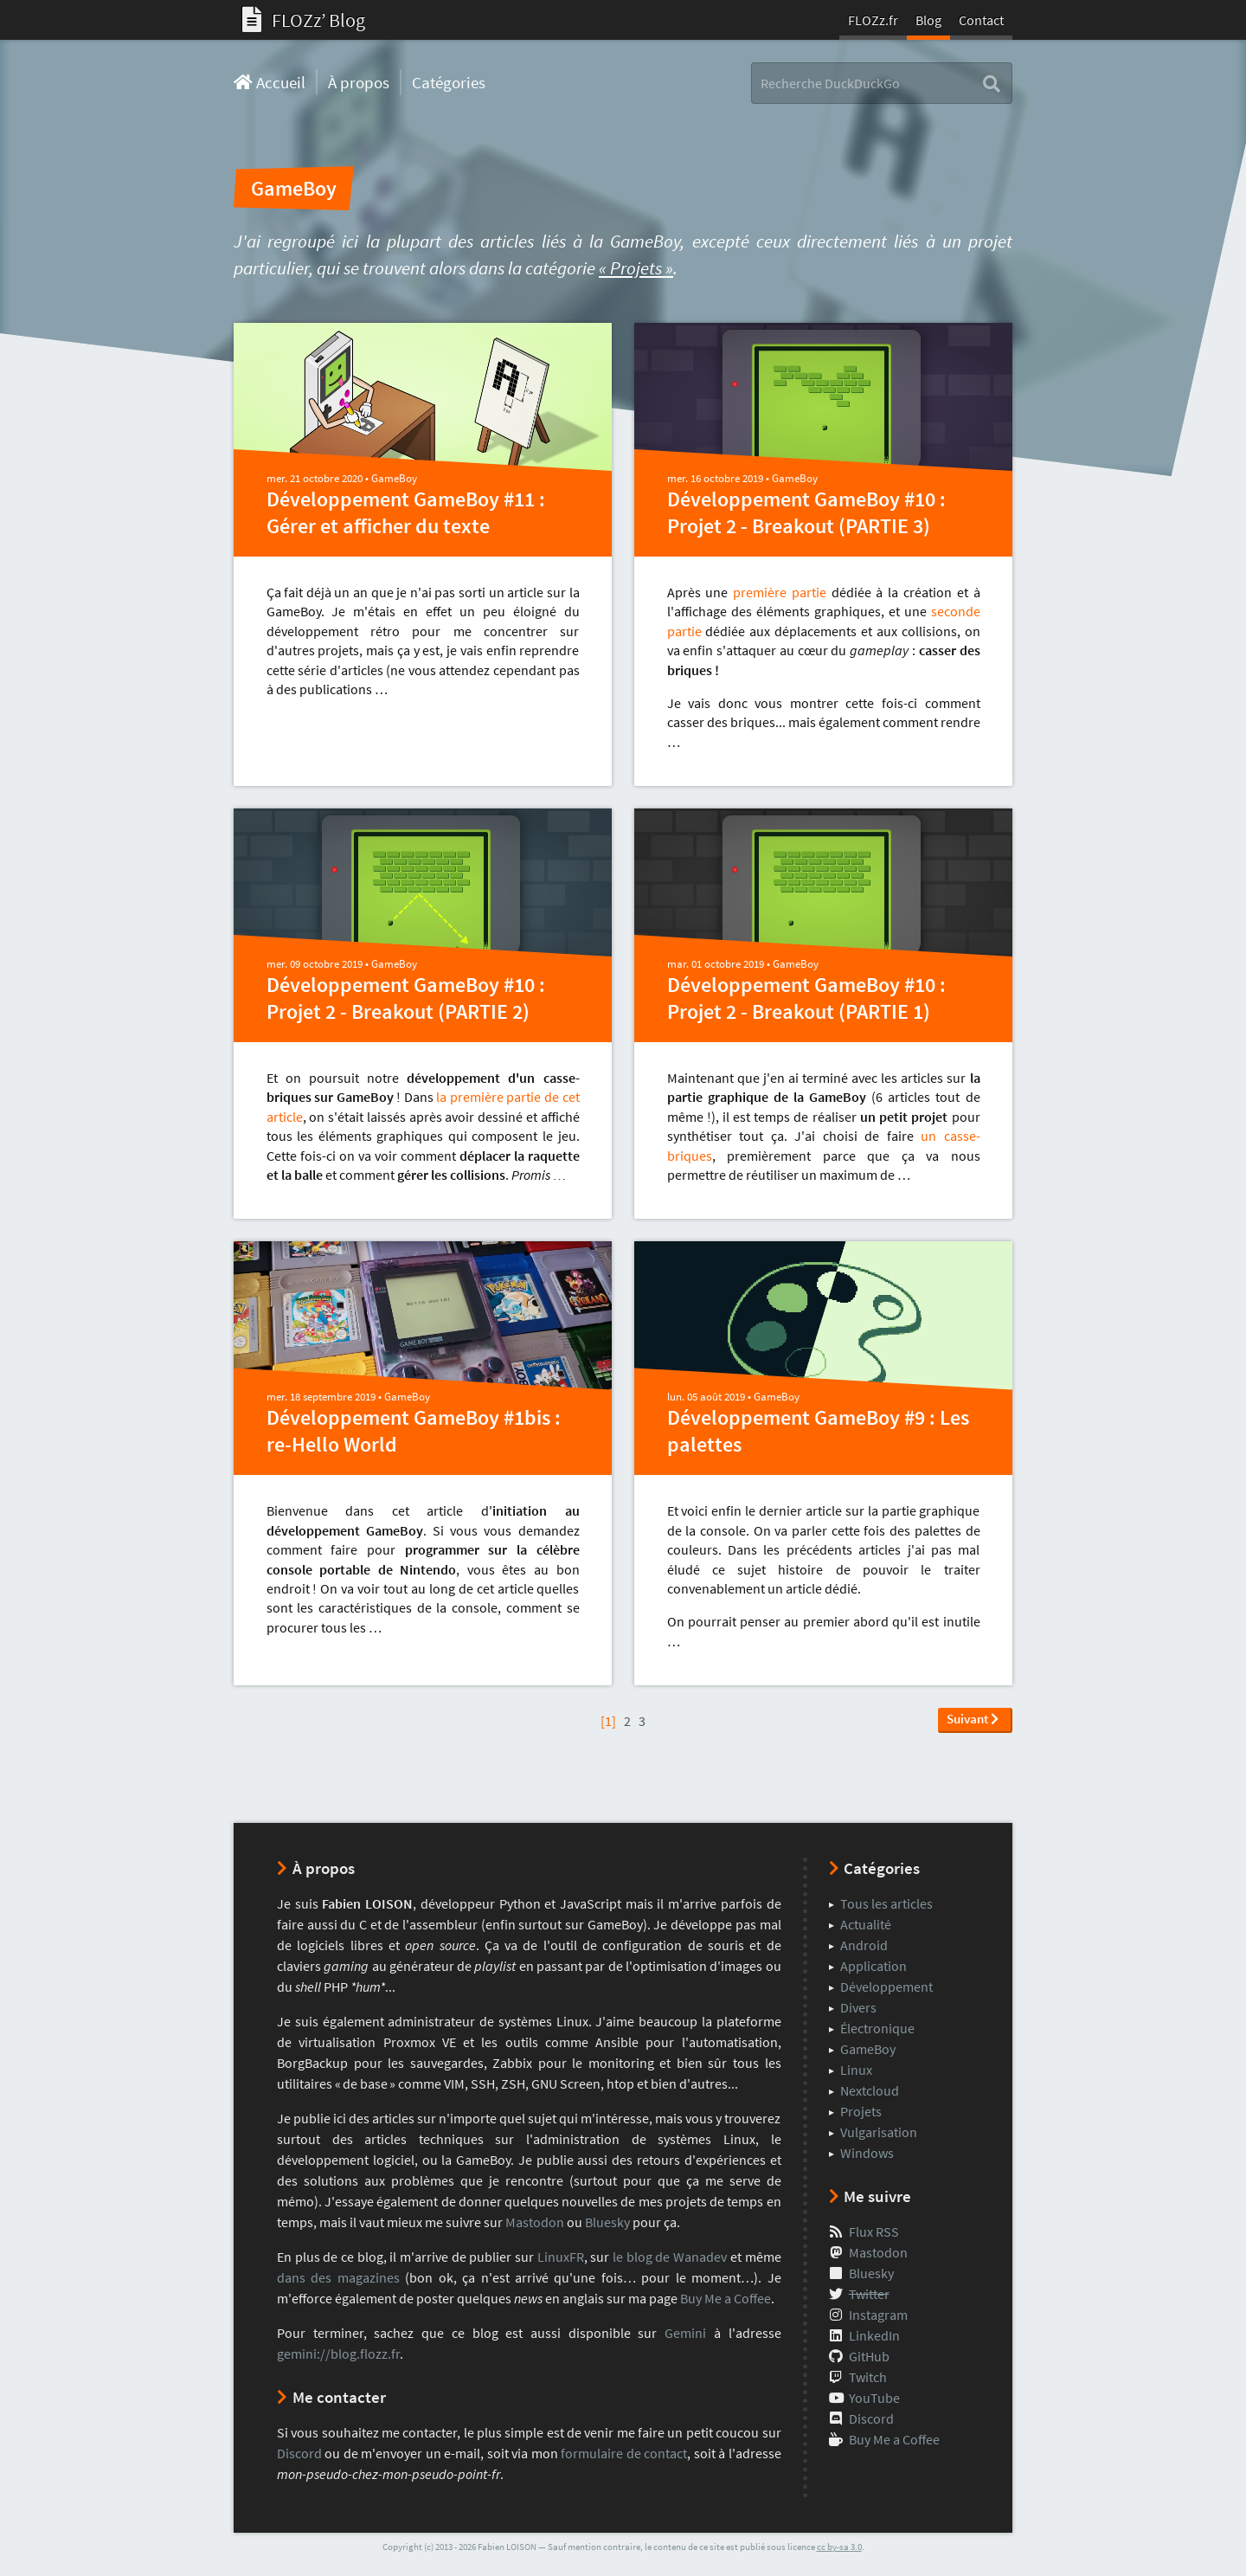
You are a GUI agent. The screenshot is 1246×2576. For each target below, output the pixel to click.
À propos (358, 82)
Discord (299, 2453)
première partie (779, 592)
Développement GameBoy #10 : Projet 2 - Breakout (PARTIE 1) (806, 998)
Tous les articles (886, 1903)
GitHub (869, 2356)
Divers (858, 2007)
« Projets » (636, 268)
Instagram (878, 2314)
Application (873, 1965)
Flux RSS (874, 2231)
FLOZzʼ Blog (303, 20)
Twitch (868, 2377)
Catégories (448, 82)
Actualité (865, 1924)
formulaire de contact (624, 2453)
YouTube (874, 2397)
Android (864, 1945)
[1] (608, 1720)
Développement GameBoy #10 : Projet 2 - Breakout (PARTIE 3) (806, 512)
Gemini (685, 2332)
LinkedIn (874, 2335)
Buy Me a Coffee (725, 2298)
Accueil (269, 82)
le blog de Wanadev (670, 2256)
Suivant (973, 1719)
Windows (867, 2152)
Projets (861, 2111)
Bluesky (607, 2222)
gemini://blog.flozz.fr (338, 2353)
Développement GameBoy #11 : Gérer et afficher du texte (406, 512)
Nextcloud (869, 2090)
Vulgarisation (878, 2132)
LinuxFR (560, 2256)
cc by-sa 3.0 (839, 2547)
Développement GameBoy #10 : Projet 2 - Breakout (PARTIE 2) (406, 998)
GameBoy (394, 478)
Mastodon (534, 2222)
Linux (856, 2069)
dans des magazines (338, 2277)
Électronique (877, 2028)
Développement (886, 1986)
